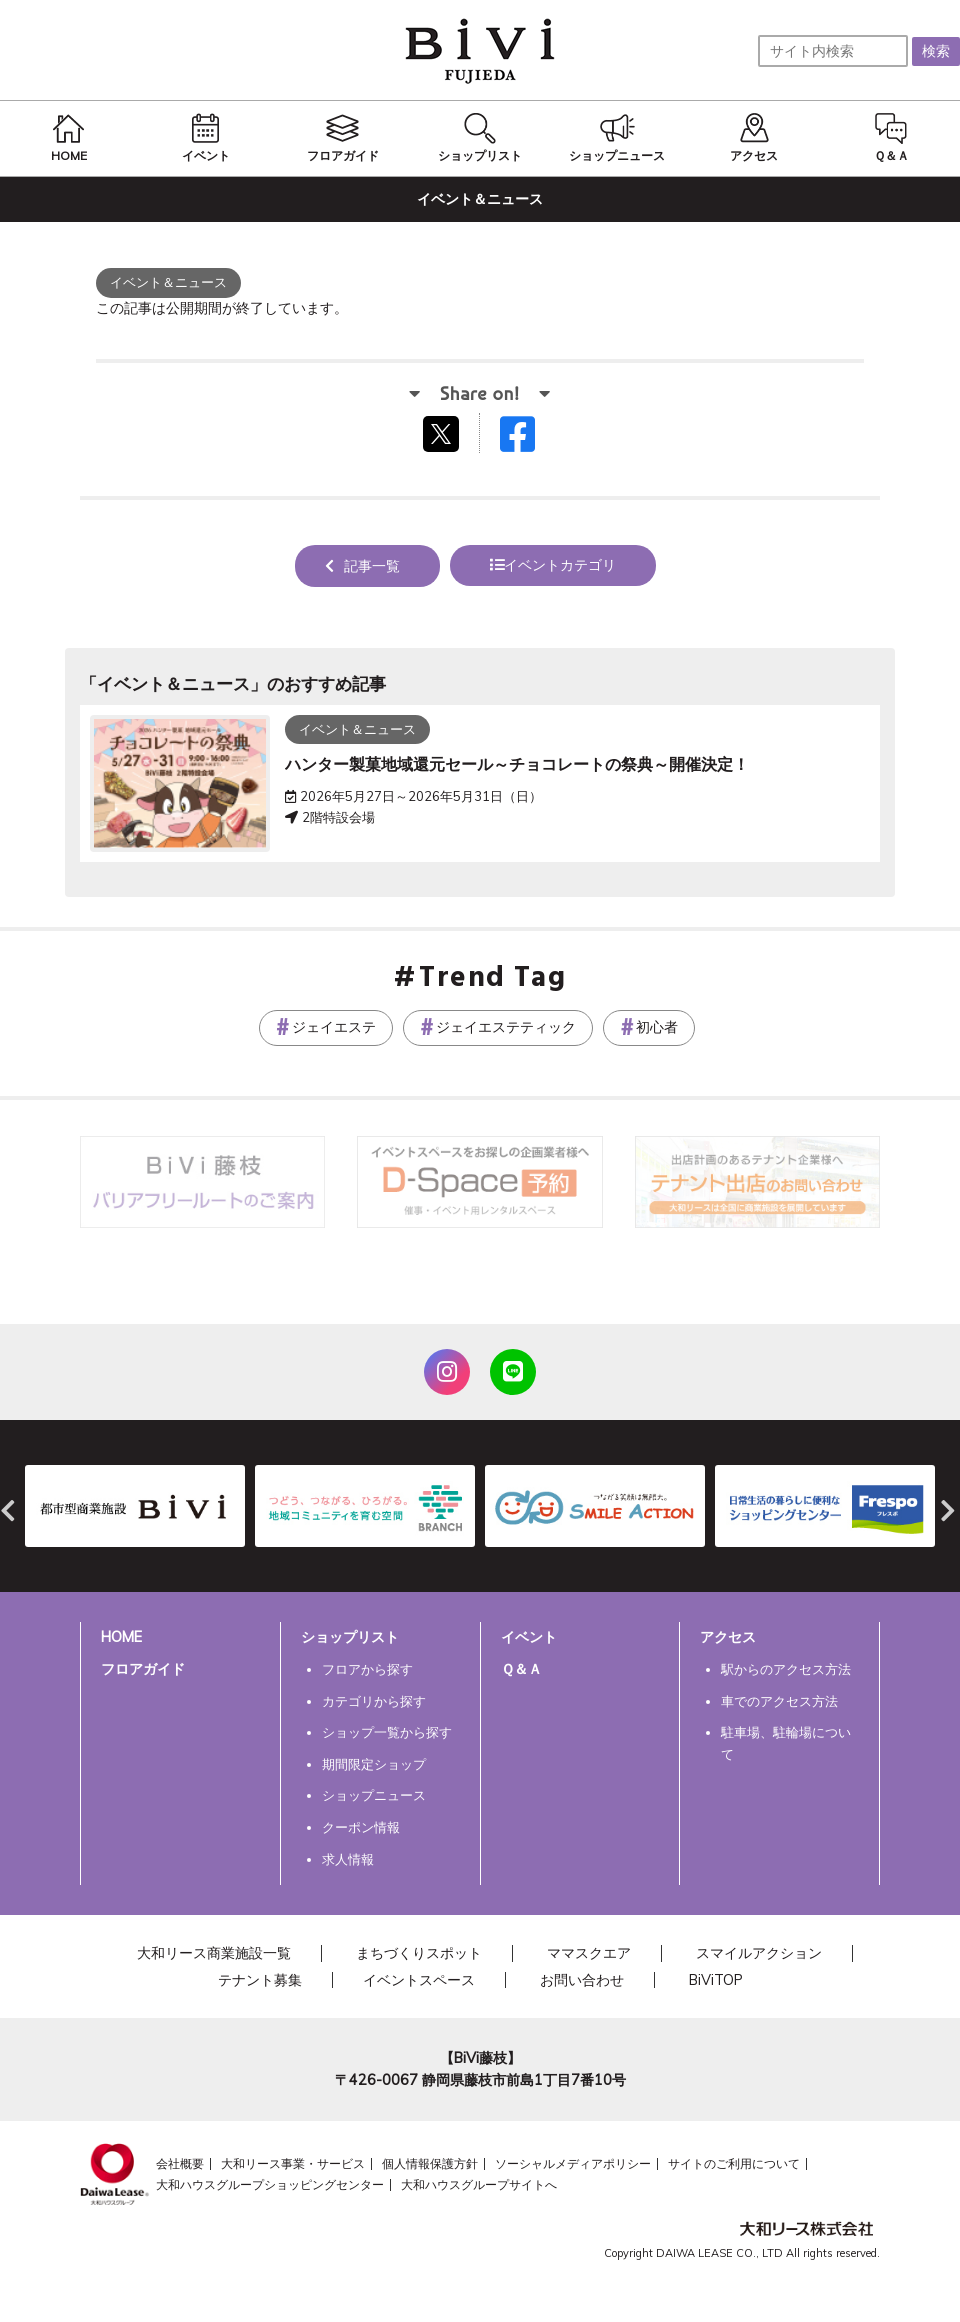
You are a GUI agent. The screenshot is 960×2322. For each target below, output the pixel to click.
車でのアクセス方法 (779, 1701)
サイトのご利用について (734, 2163)
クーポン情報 (361, 1827)
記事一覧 (372, 566)
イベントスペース (419, 1980)
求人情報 (348, 1859)
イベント (529, 1637)
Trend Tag (492, 979)
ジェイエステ (334, 1027)
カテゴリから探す (374, 1701)
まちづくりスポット (419, 1953)
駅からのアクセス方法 (786, 1669)
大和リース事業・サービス (293, 2163)
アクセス (728, 1637)
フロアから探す (367, 1669)
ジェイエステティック (506, 1027)
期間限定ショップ (374, 1764)
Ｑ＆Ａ (521, 1669)
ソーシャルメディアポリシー (573, 2163)
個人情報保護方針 (430, 2163)
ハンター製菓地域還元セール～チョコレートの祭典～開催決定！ (517, 764)
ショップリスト (350, 1637)
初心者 (657, 1027)
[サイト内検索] (833, 51)
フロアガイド (143, 1669)
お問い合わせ (582, 1980)
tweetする (443, 433)
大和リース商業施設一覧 (214, 1953)
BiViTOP (716, 1980)
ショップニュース (374, 1795)
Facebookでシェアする (530, 438)
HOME (121, 1637)
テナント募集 (260, 1980)
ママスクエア (589, 1953)
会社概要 (180, 2163)
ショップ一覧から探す (387, 1732)
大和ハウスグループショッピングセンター (270, 2184)
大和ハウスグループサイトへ (479, 2184)
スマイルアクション (759, 1953)
